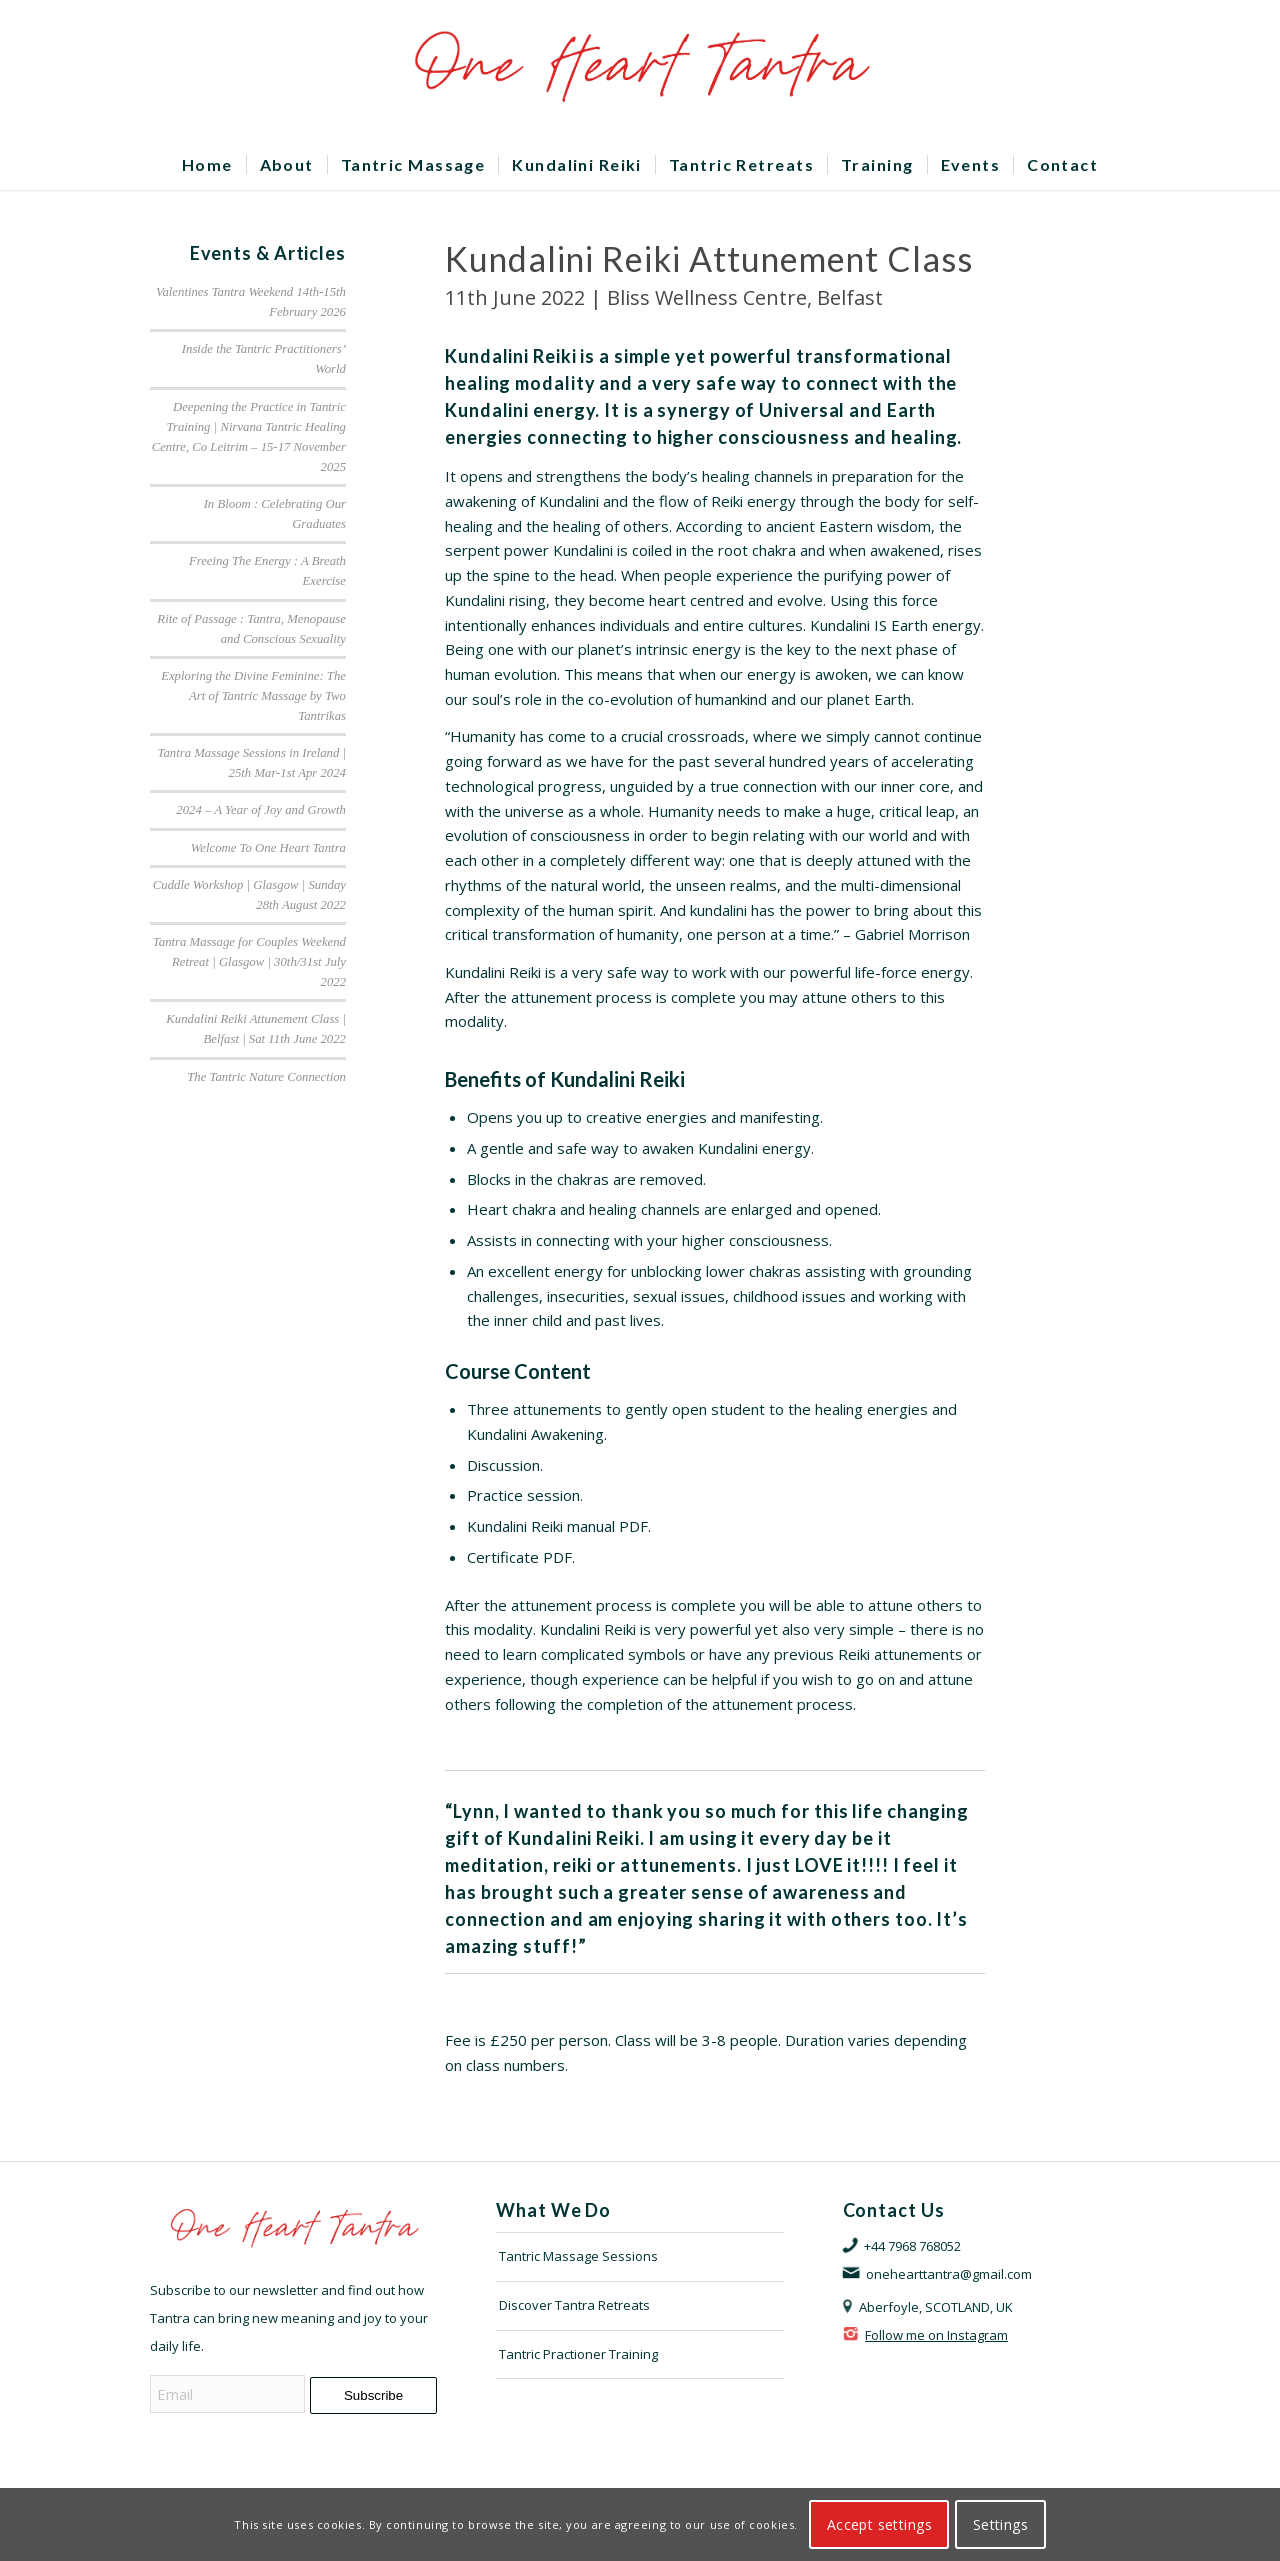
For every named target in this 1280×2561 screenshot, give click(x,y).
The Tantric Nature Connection (266, 1077)
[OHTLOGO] (640, 70)
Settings (1000, 2524)
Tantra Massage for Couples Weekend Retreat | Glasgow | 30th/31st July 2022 (249, 962)
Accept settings (879, 2524)
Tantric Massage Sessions (578, 2256)
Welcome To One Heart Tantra (268, 848)
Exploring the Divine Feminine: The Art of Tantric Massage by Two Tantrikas (253, 696)
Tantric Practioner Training (578, 2354)
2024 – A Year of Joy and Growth (261, 810)
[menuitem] (207, 165)
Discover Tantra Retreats (574, 2305)
